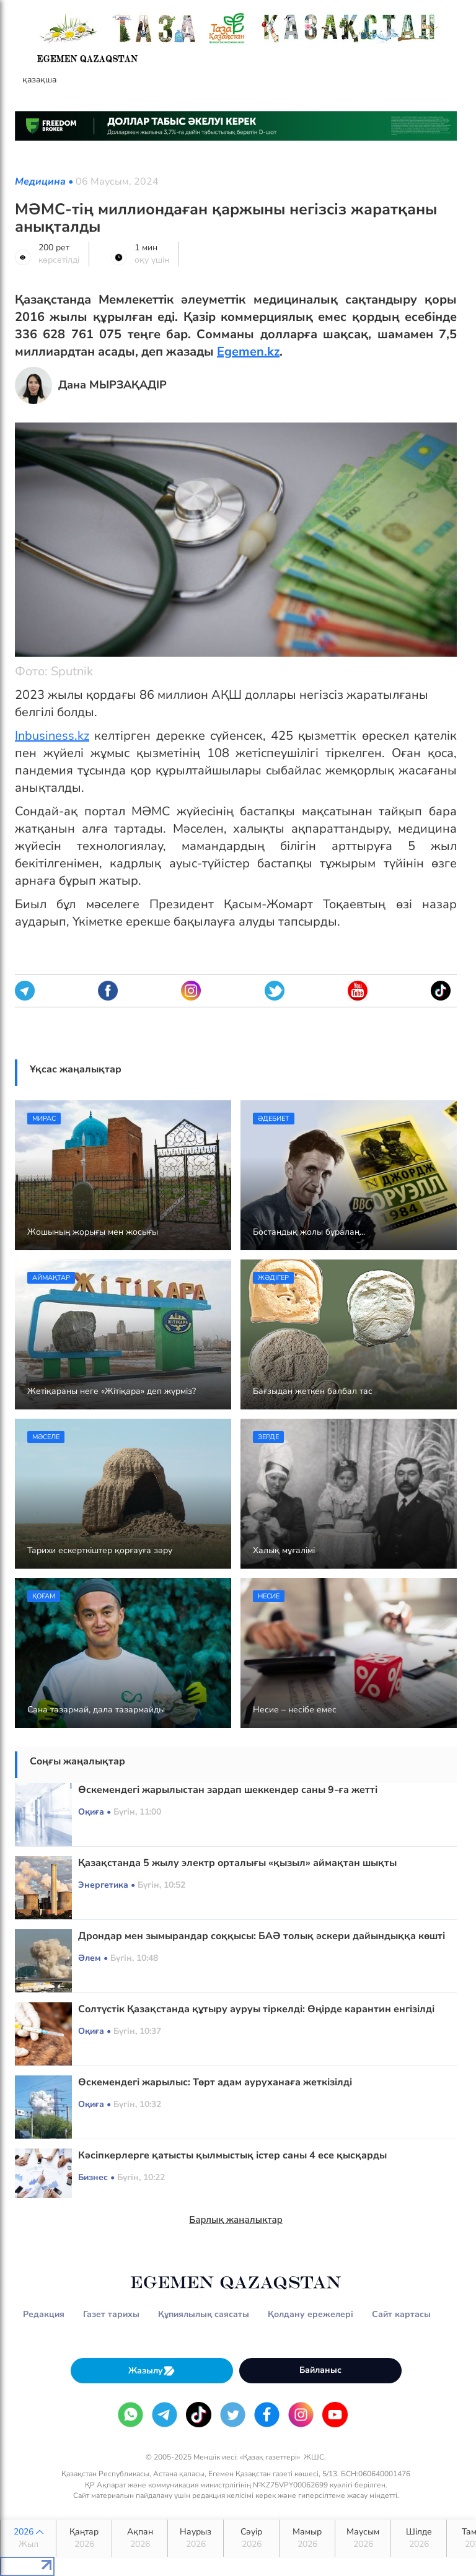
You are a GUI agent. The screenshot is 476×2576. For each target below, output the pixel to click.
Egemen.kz (248, 351)
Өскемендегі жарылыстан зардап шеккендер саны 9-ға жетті (227, 1790)
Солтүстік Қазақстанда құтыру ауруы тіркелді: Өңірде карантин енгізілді (256, 2009)
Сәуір (251, 2538)
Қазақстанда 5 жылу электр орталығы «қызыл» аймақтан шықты (237, 1863)
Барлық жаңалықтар (236, 2220)
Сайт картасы (401, 2314)
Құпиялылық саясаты (203, 2314)
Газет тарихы (111, 2314)
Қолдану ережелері (310, 2314)
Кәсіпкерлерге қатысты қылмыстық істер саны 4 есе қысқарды (232, 2155)
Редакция (43, 2314)
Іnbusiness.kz (52, 735)
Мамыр (307, 2538)
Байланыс (320, 2370)
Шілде (418, 2538)
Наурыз (195, 2538)
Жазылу (151, 2370)
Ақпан (139, 2538)
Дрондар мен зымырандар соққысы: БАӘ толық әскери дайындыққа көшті (261, 1936)
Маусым (363, 2538)
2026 (28, 2538)
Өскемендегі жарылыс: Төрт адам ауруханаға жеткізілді (215, 2082)
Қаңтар (84, 2538)
